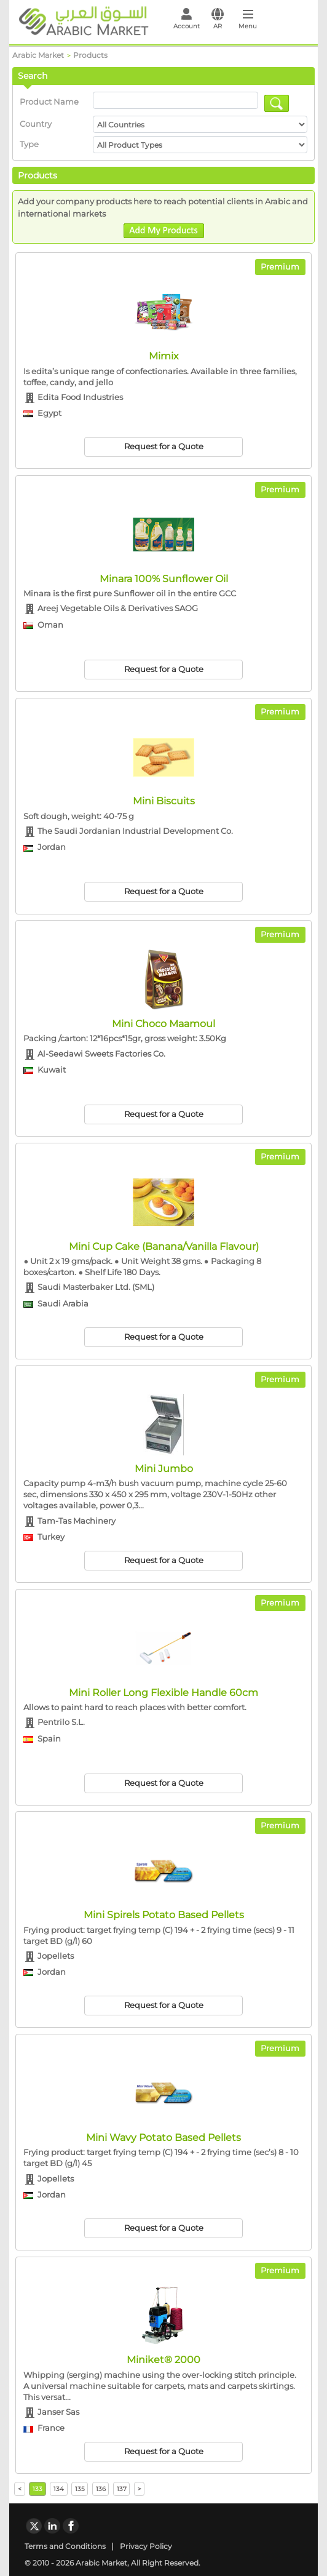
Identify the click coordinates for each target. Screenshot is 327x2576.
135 (80, 2489)
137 (122, 2489)
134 (58, 2489)
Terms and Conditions (65, 2546)
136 (101, 2489)
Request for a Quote (163, 446)
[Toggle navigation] (247, 22)
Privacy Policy (146, 2546)
